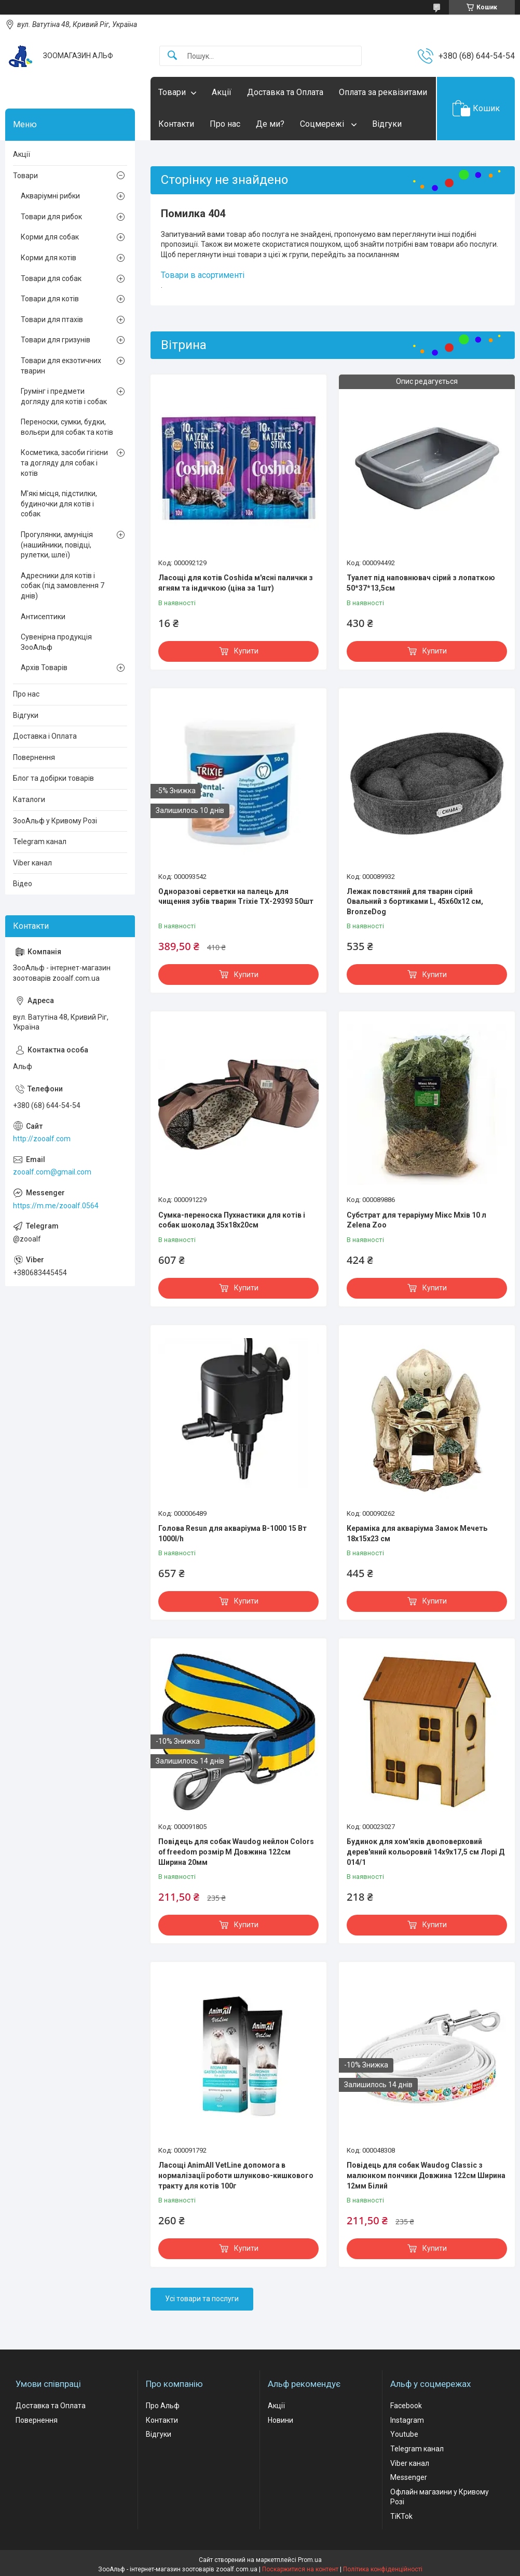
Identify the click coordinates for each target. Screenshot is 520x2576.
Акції (221, 92)
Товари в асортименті (202, 275)
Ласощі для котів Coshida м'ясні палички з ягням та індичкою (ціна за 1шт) (235, 582)
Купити (246, 651)
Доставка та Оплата (285, 92)
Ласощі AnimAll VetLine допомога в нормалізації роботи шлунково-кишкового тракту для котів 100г (235, 2175)
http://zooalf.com (42, 1138)
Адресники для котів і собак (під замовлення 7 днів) (62, 585)
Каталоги (29, 799)
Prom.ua (310, 2560)
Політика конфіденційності (382, 2569)
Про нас (225, 124)
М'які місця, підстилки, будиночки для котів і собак (59, 503)
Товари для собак (51, 278)
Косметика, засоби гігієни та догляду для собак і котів (64, 462)
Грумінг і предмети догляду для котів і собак (64, 396)
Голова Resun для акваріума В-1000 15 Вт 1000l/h (232, 1533)
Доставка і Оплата (45, 736)
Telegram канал (39, 841)
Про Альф (163, 2405)
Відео (22, 883)
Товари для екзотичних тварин (61, 365)
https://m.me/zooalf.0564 (56, 1206)
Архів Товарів (44, 667)
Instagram (407, 2420)
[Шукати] (172, 56)
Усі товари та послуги (202, 2298)
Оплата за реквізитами (383, 92)
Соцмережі (323, 124)
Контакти (176, 124)
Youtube (404, 2434)
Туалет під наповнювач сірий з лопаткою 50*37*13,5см (421, 582)
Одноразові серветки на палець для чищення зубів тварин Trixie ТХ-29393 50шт (235, 896)
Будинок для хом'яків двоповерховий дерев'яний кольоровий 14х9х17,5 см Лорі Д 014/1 (425, 1851)
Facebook (406, 2405)
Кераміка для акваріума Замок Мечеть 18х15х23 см (417, 1533)
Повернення (34, 757)
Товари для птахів (52, 319)
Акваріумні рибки (50, 196)
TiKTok (401, 2516)
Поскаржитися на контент (300, 2569)
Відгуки (387, 124)
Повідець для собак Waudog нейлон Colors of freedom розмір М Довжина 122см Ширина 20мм (236, 1851)
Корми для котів (48, 257)
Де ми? (270, 124)
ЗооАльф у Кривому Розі (55, 821)
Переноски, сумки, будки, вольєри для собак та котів (67, 427)
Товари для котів (50, 299)
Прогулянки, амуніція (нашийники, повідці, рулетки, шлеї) (57, 544)
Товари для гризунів (55, 340)
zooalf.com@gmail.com (52, 1172)
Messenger (408, 2477)
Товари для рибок (51, 216)
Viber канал (32, 863)
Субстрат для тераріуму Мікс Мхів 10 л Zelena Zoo (416, 1220)
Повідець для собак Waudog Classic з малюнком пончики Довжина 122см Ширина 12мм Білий (426, 2175)
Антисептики (43, 616)
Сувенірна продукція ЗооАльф (56, 642)
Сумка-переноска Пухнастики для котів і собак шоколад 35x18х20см (231, 1220)
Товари (172, 92)
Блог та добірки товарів (53, 778)
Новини (280, 2420)
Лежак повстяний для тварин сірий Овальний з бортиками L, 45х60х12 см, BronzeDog (415, 901)
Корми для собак (50, 237)
